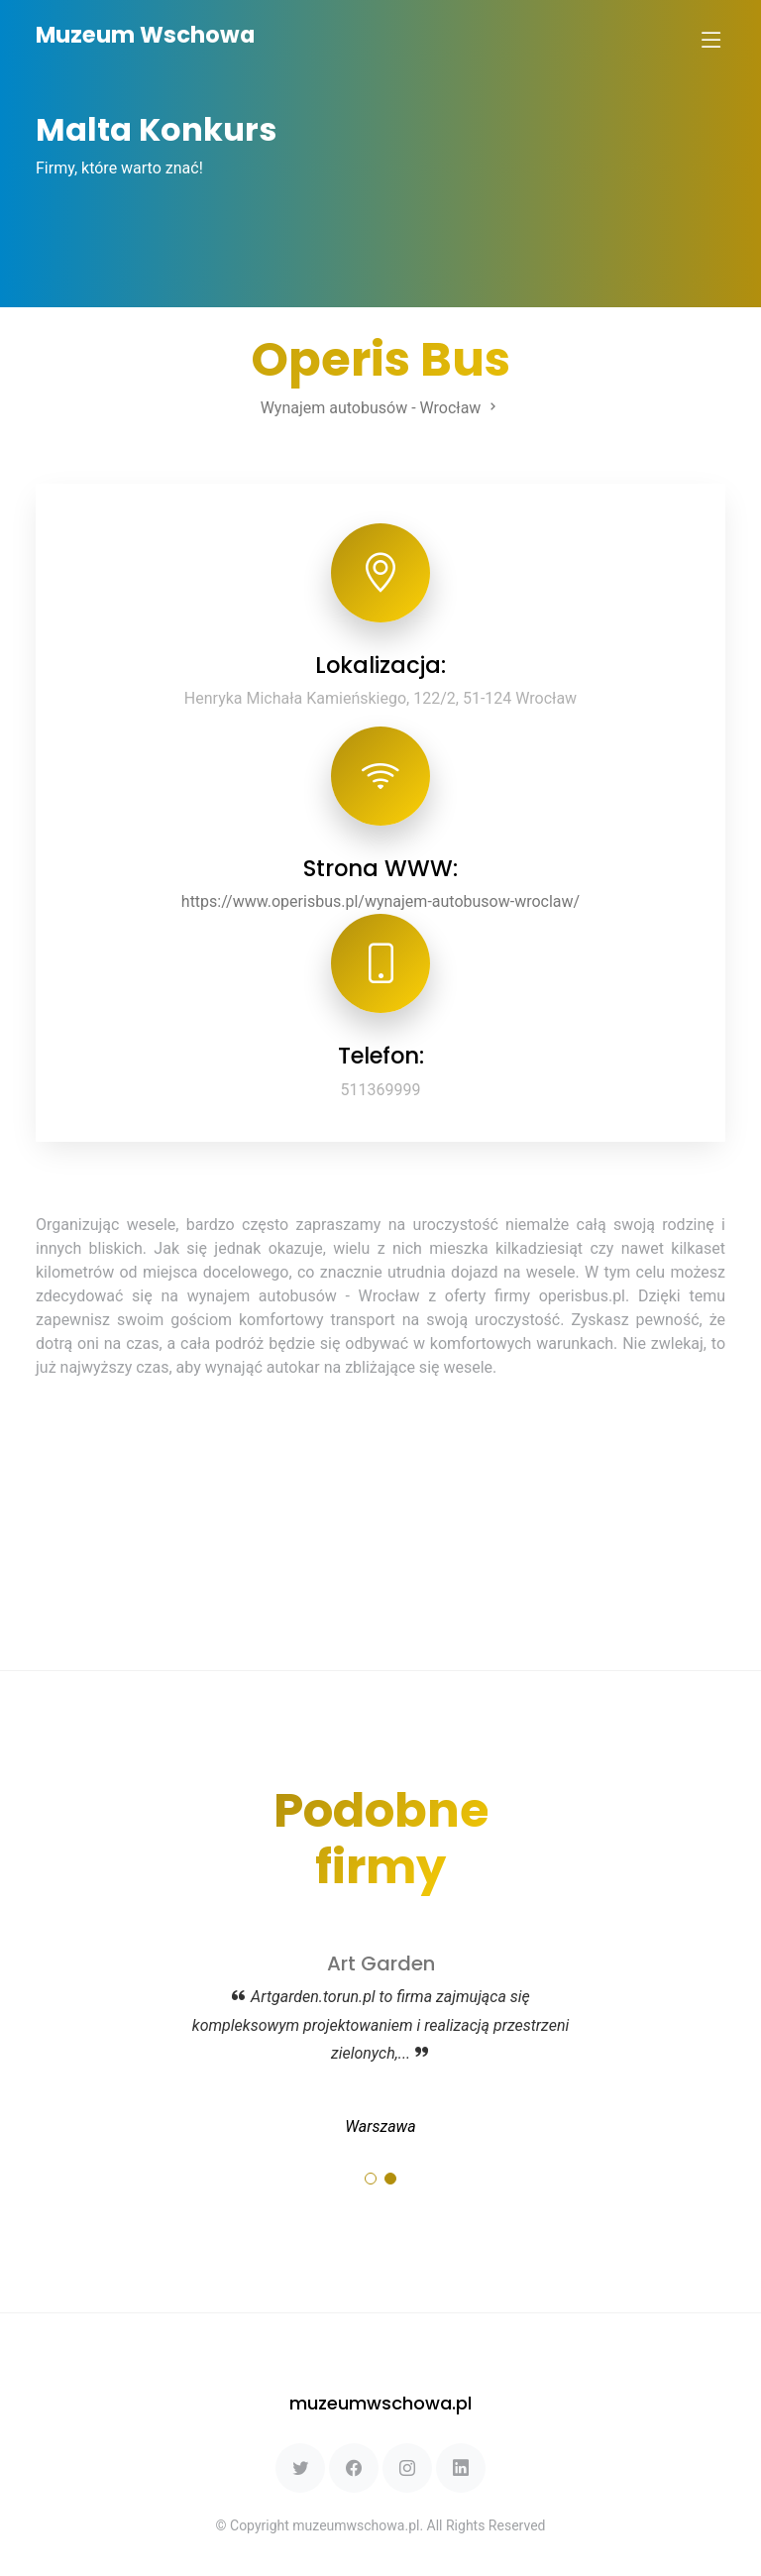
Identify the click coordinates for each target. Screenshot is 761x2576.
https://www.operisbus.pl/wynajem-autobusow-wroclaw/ (380, 901)
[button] (371, 2178)
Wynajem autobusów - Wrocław (381, 407)
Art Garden (381, 1963)
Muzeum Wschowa (145, 35)
